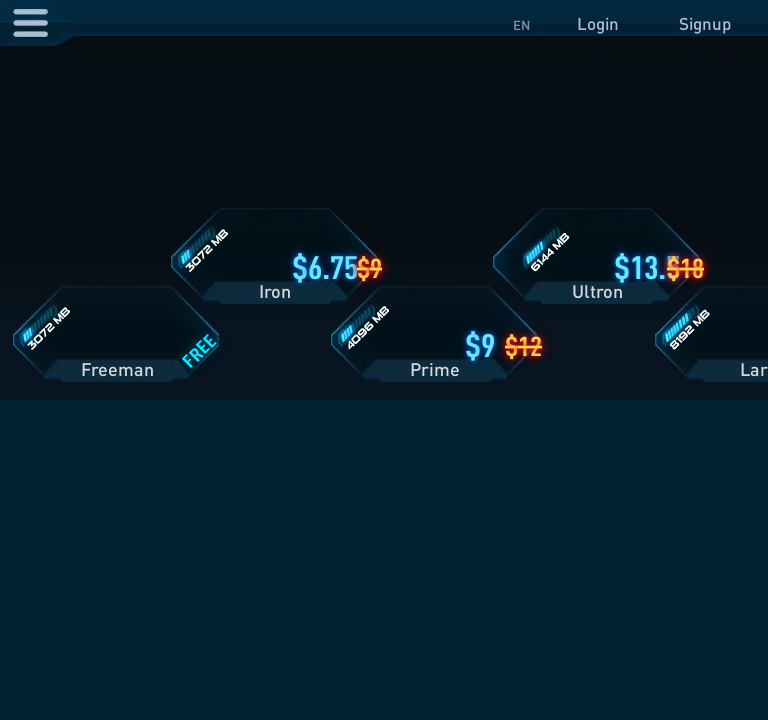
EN (521, 25)
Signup (705, 23)
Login (598, 23)
